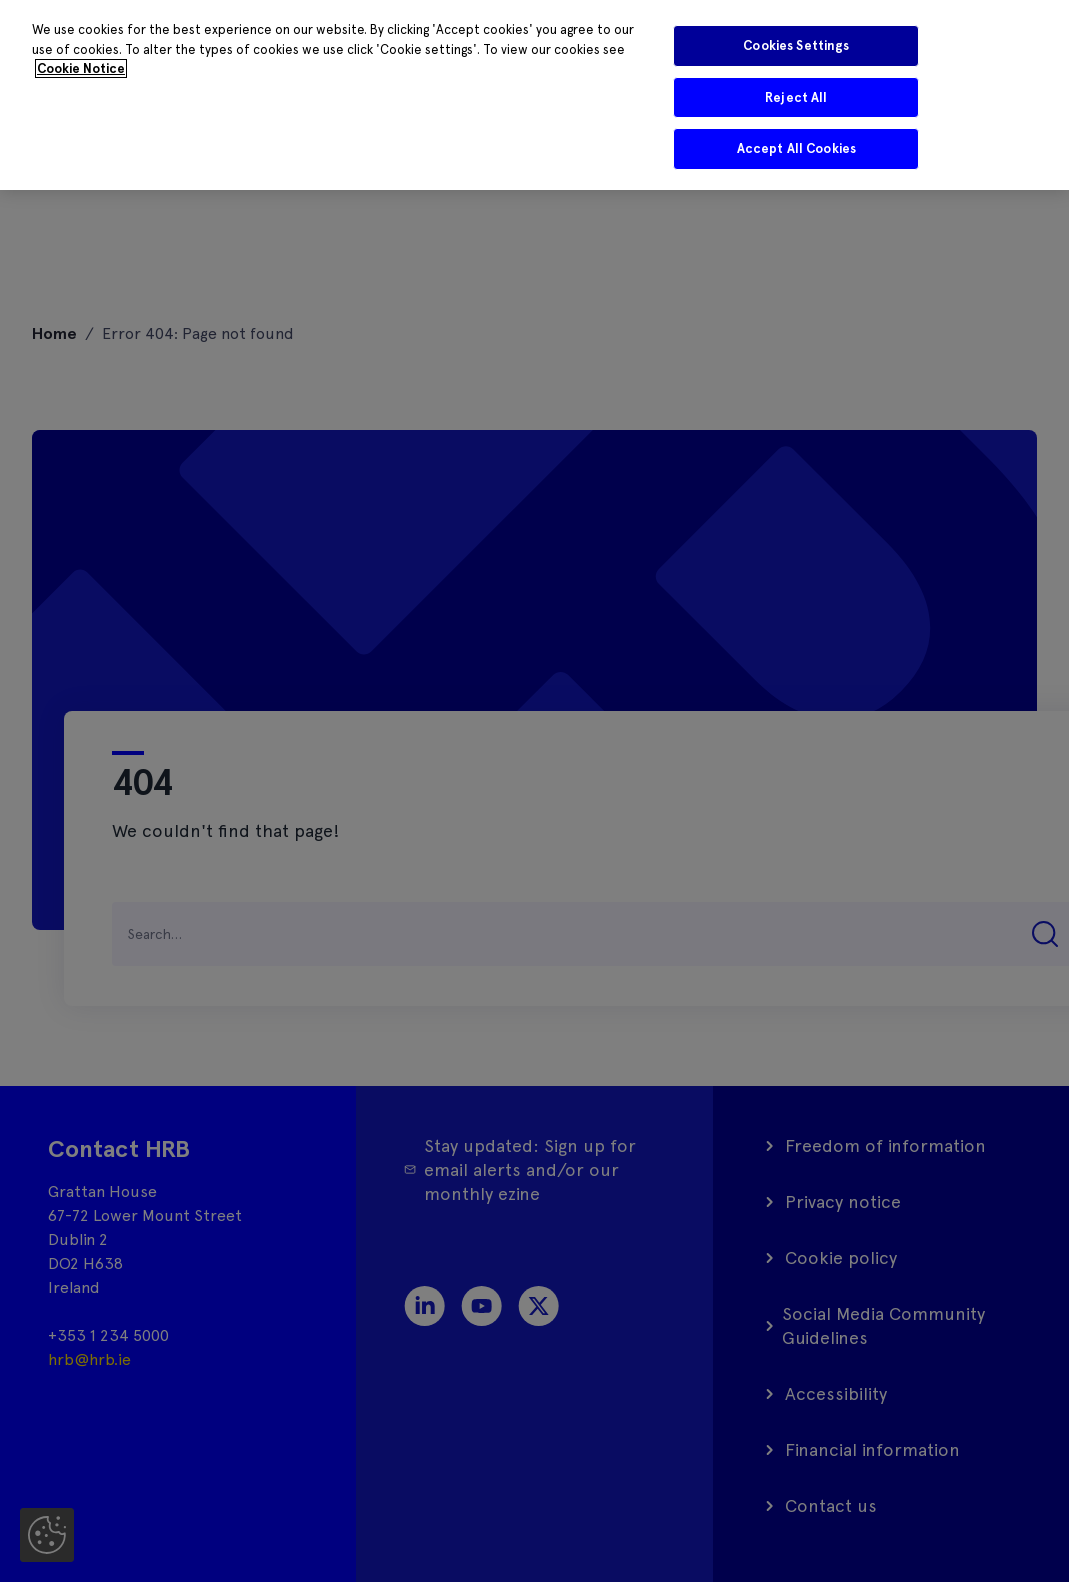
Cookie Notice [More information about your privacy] (81, 68)
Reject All (796, 97)
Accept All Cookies (796, 148)
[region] (534, 95)
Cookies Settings (796, 45)
